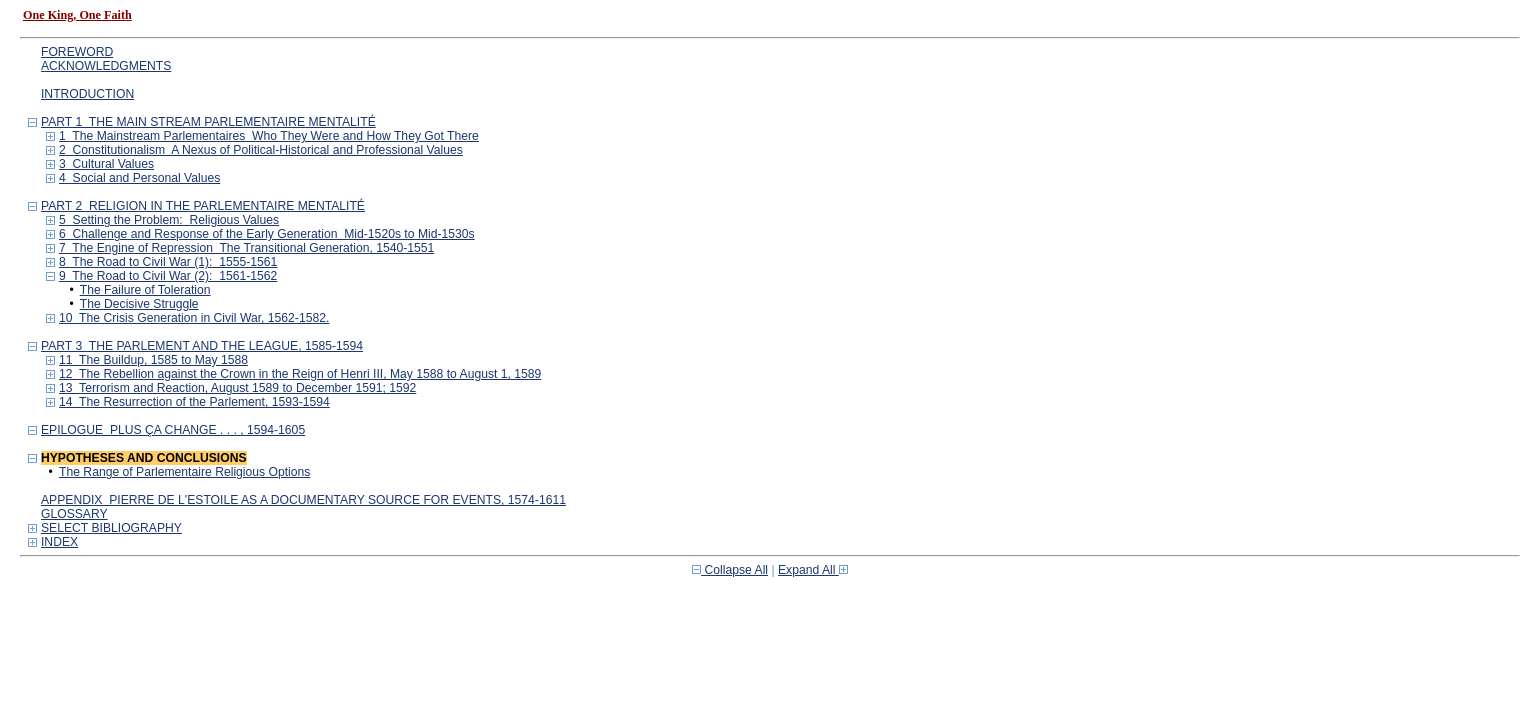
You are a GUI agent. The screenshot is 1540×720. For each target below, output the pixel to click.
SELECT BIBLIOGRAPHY (111, 528)
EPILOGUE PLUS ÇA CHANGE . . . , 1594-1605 (173, 430)
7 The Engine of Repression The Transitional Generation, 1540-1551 (246, 248)
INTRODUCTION (87, 94)
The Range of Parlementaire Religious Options (184, 472)
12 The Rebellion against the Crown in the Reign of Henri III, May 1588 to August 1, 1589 (300, 374)
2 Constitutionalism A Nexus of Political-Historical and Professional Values (261, 150)
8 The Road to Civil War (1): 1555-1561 (168, 262)
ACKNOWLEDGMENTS (106, 66)
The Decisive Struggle (139, 304)
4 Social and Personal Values (139, 178)
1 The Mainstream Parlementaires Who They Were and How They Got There (269, 136)
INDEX (59, 542)
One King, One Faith (77, 15)
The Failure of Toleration (145, 290)
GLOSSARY (74, 514)
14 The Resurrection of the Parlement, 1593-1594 (194, 402)
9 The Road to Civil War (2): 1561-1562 (168, 276)
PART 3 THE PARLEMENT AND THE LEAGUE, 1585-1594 (202, 346)
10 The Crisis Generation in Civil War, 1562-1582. (194, 318)
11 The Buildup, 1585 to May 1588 (153, 360)
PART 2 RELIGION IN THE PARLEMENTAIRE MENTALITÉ (203, 206)
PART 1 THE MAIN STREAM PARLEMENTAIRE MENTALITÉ (208, 122)
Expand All (813, 570)
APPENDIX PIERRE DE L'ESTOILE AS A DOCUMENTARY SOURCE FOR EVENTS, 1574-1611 (303, 500)
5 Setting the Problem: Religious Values (169, 220)
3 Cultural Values (106, 164)
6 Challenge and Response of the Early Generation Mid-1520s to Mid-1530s (267, 234)
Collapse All (730, 570)
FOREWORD (77, 52)
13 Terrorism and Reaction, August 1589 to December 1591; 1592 (237, 388)
